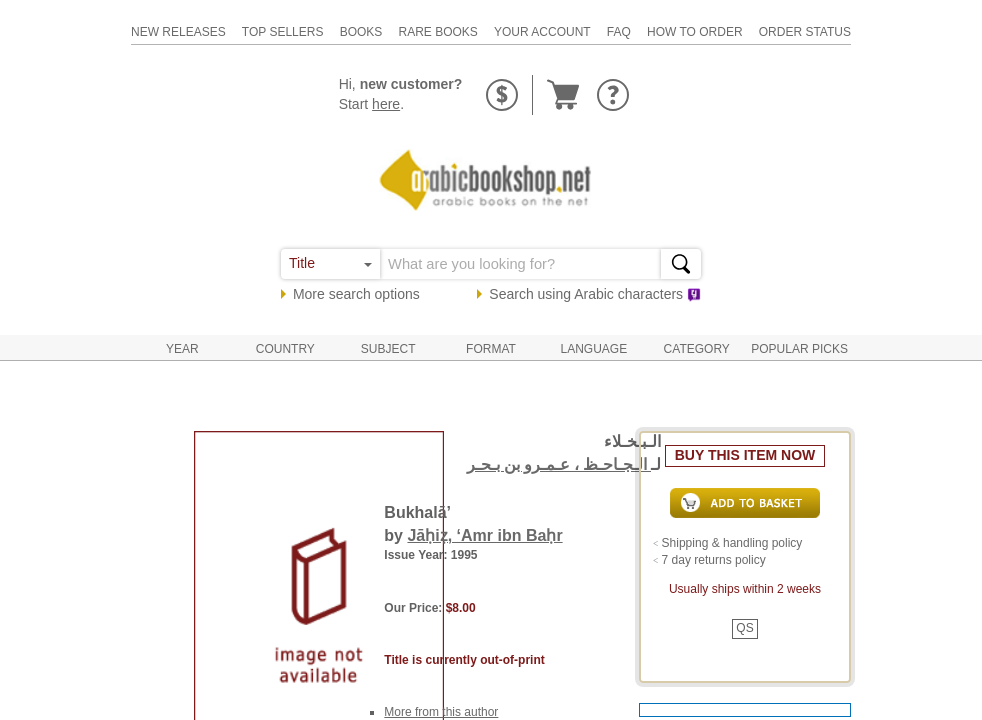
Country (285, 349)
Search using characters (595, 294)
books (361, 32)
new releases (178, 32)
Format (491, 349)
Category (697, 349)
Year (182, 349)
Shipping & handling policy (732, 543)
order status (805, 32)
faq (619, 32)
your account (542, 32)
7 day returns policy (714, 560)
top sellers (283, 32)
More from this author (441, 712)
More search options (356, 294)
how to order (695, 32)
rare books (437, 32)
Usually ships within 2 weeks (745, 589)
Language (594, 349)
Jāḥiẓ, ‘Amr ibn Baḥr (484, 535)
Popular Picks (799, 349)
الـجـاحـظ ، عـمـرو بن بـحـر (559, 464)
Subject (388, 349)
